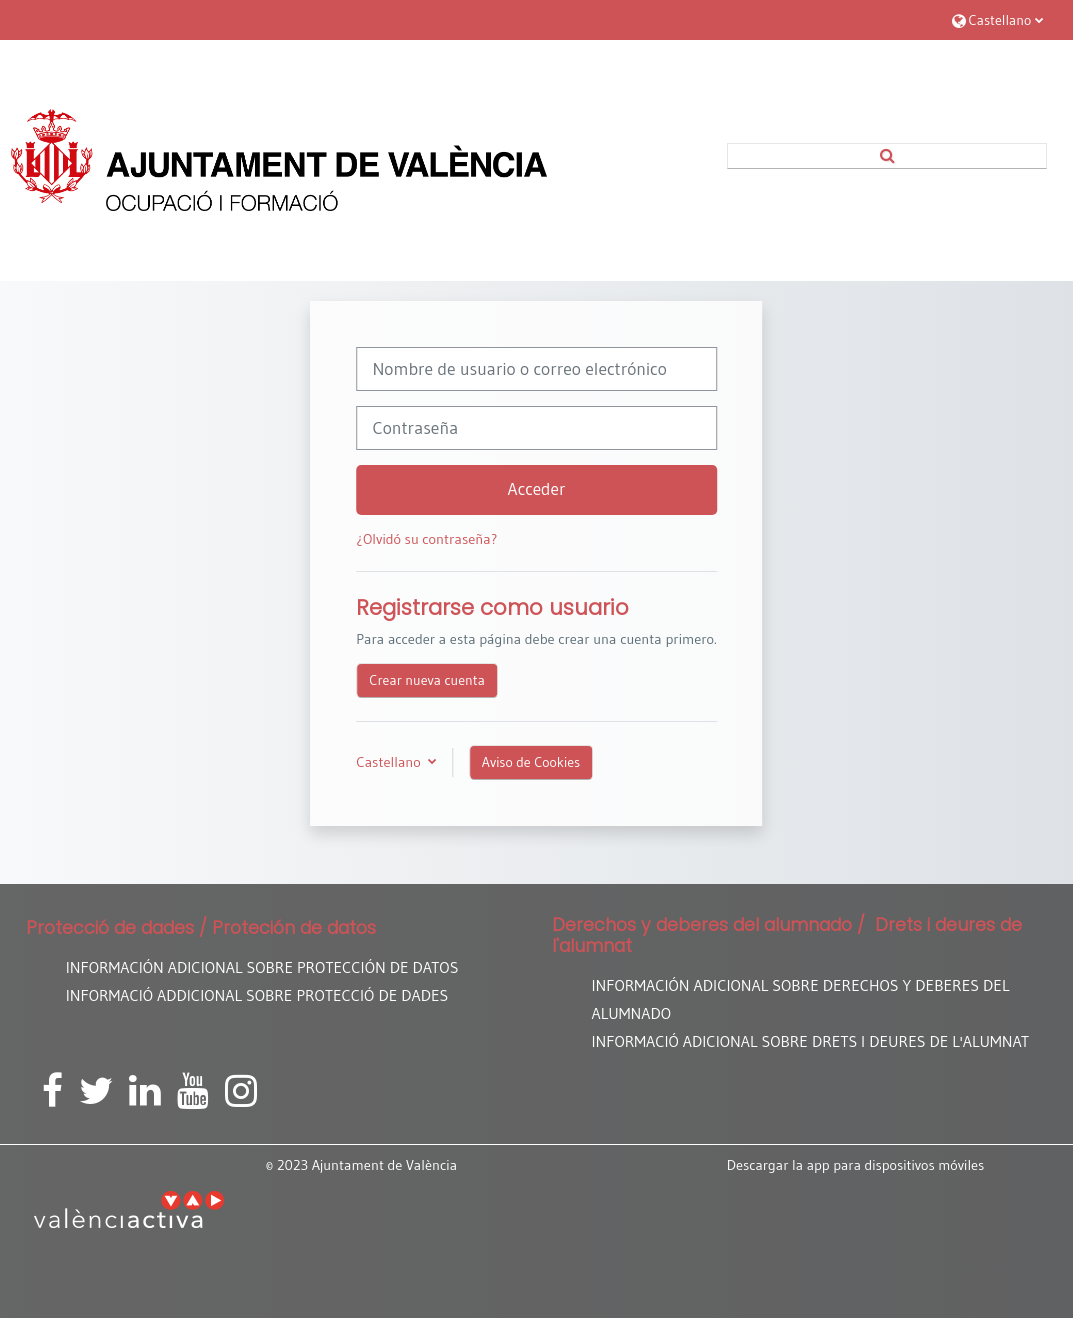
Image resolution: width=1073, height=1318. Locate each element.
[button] (998, 19)
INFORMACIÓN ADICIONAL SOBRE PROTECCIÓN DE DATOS (262, 967)
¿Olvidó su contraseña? (426, 539)
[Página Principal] (279, 160)
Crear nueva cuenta (427, 680)
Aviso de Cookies (531, 762)
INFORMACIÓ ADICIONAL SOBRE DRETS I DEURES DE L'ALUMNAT (811, 1041)
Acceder (537, 489)
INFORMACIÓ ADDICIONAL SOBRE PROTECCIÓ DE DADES (257, 995)
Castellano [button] (390, 762)
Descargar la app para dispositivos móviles (856, 1165)
